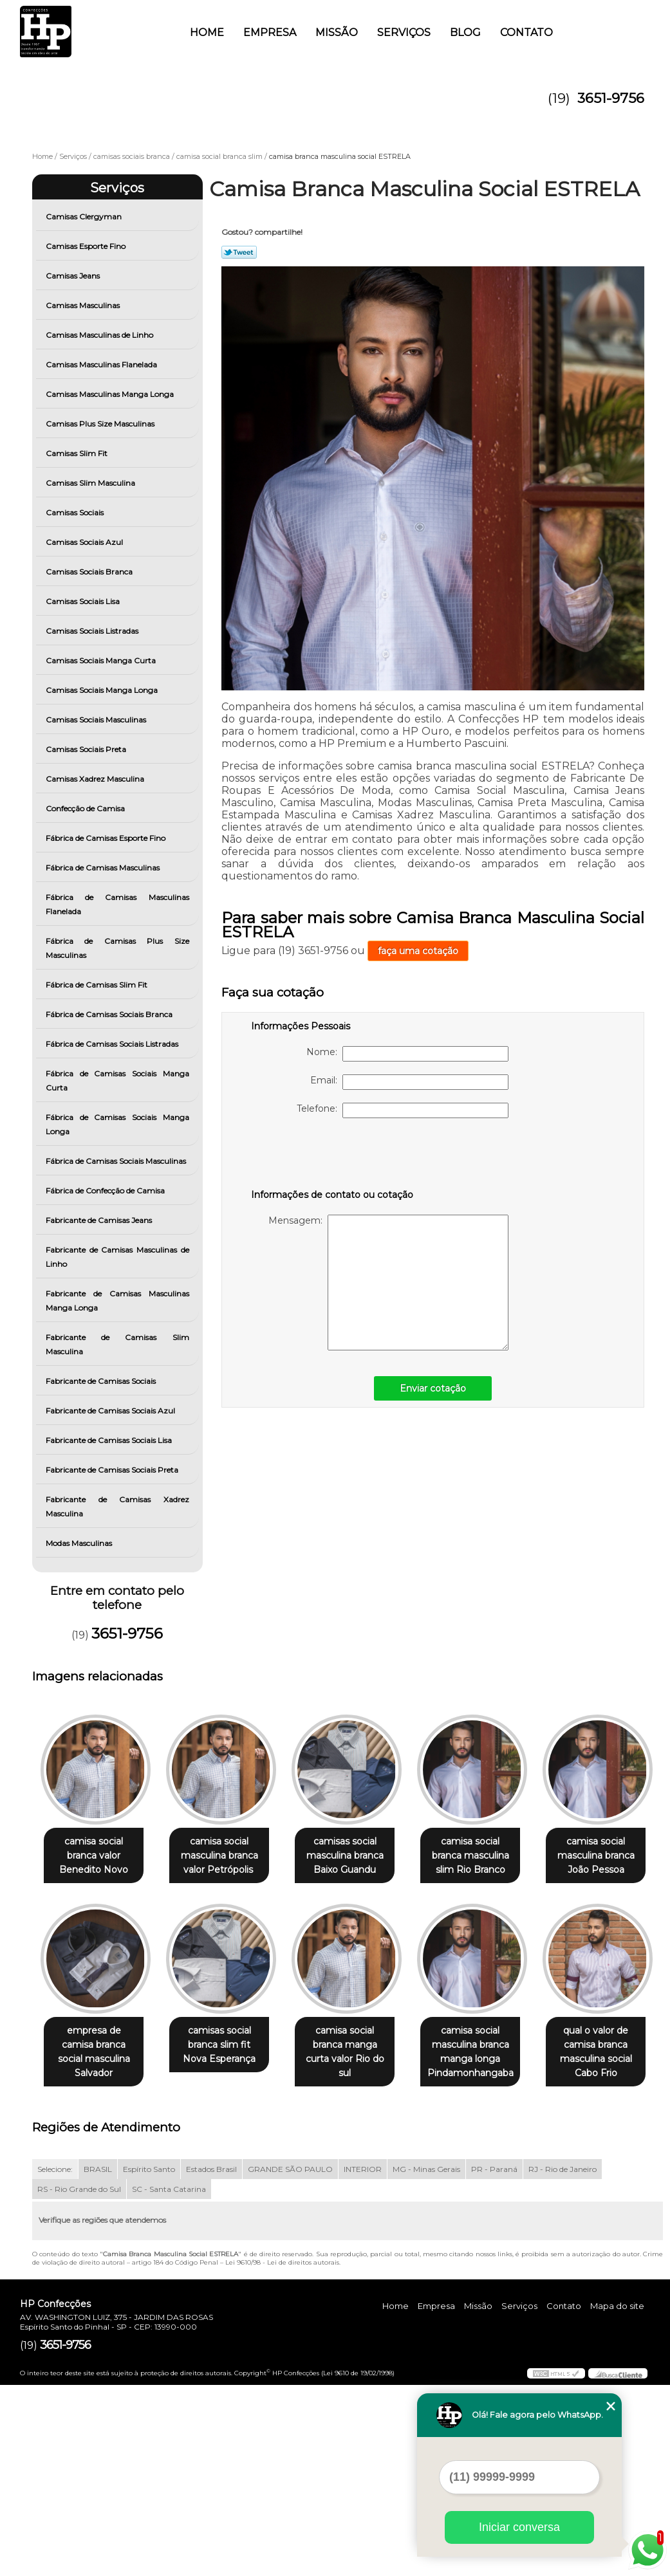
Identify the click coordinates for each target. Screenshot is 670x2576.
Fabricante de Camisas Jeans (100, 1220)
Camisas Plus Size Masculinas (101, 423)
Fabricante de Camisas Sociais (102, 1381)
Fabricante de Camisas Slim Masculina (117, 1344)
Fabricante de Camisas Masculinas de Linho (117, 1257)
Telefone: (402, 1110)
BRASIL (98, 2360)
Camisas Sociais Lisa (84, 601)
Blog (465, 32)
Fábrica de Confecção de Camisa (106, 1190)
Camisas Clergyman (85, 216)
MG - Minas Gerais (426, 2360)
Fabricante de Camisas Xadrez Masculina (117, 1506)
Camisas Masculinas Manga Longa (111, 394)
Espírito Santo (149, 2360)
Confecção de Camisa (86, 808)
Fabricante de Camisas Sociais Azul (111, 1410)
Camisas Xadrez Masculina (96, 779)
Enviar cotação (433, 1388)
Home (207, 32)
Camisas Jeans (74, 276)
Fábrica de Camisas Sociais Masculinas (117, 1161)
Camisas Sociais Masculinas (97, 719)
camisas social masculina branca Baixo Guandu (357, 1856)
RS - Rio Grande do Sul (79, 2380)
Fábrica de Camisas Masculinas (104, 867)
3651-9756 (610, 98)
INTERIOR (363, 2360)
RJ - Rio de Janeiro (562, 2360)
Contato (526, 32)
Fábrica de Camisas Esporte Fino (106, 838)
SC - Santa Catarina (169, 2380)
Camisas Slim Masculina (91, 483)
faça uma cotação (418, 951)
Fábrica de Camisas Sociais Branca (110, 1014)
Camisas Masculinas (84, 305)
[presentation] (333, 1156)
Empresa (269, 32)
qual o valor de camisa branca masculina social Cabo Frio (227, 2243)
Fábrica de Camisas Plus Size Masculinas (117, 948)
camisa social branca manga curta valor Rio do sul (488, 2046)
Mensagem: (388, 1282)
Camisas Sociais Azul (85, 542)
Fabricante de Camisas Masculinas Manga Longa (117, 1300)
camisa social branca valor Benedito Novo (96, 1856)
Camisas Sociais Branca (90, 571)
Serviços (404, 32)
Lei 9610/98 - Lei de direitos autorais (282, 2453)
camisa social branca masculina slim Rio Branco (488, 1856)
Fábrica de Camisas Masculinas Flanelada (117, 904)
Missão (336, 32)
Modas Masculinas (80, 1543)
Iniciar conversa (519, 2527)
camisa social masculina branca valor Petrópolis (227, 1856)
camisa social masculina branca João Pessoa (96, 2046)
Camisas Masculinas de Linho (100, 335)
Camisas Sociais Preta (87, 749)
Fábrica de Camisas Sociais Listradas (113, 1044)
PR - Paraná (494, 2360)
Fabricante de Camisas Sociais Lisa (110, 1440)
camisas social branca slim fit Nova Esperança (357, 2046)
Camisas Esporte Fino (86, 246)
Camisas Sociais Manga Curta (102, 660)
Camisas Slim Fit (77, 453)
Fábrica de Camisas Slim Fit (97, 984)
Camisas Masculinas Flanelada (102, 364)
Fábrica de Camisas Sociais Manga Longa (117, 1124)
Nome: (407, 1054)
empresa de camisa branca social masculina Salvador (227, 2046)
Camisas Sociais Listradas (93, 631)
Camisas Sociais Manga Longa (103, 690)
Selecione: (55, 2360)
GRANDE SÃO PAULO (290, 2360)
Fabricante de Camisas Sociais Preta (113, 1470)
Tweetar (239, 252)
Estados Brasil (211, 2360)
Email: (409, 1082)
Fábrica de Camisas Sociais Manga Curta (117, 1080)
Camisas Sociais (76, 512)
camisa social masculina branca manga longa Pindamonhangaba (96, 2243)
